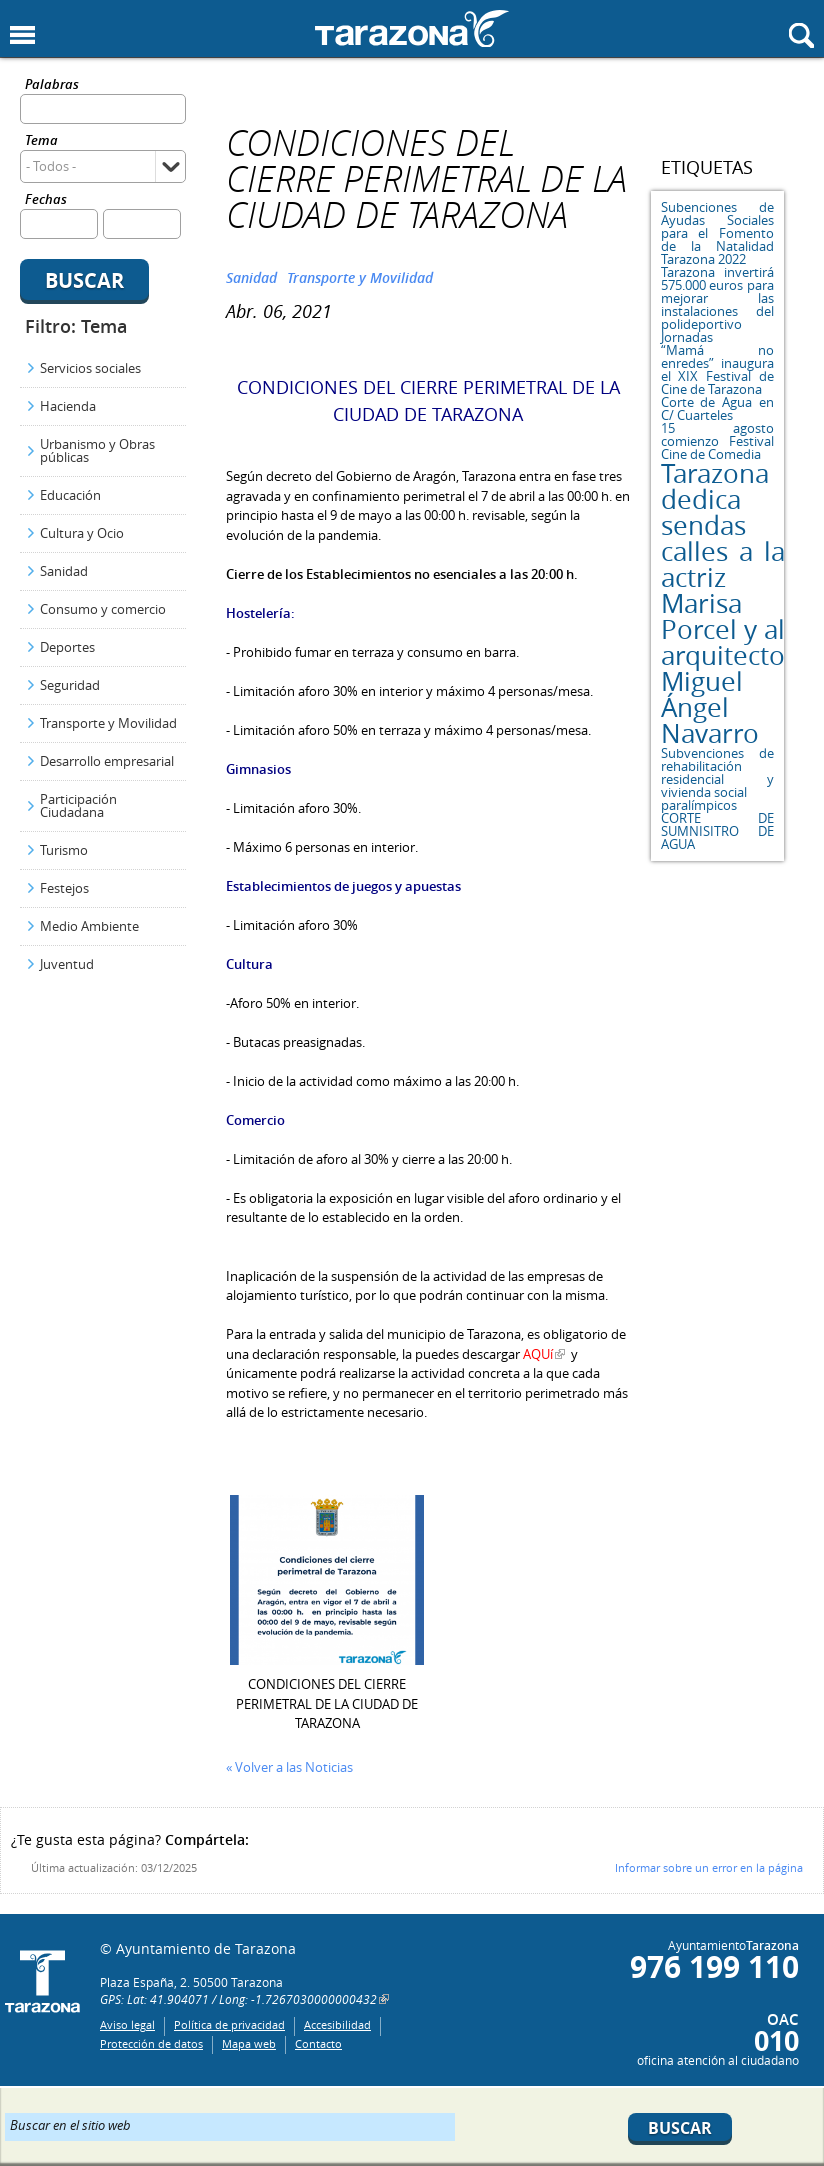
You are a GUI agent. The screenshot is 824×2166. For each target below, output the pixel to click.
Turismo (64, 850)
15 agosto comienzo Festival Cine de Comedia (717, 441)
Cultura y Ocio (82, 533)
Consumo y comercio (103, 609)
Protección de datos (151, 2043)
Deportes (67, 647)
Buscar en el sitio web (70, 2124)
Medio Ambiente (89, 926)
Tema (41, 141)
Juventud (67, 964)
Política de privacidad (229, 2024)
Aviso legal (127, 2024)
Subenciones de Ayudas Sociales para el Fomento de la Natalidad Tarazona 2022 (717, 233)
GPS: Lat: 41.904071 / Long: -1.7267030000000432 (238, 1999)
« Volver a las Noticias (289, 1767)
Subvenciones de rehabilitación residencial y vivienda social (717, 772)
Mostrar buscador (801, 35)
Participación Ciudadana (78, 805)
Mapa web (249, 2043)
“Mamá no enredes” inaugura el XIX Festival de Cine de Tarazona (717, 369)
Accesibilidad (337, 2024)
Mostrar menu (22, 35)
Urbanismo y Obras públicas (97, 450)
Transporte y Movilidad (108, 723)
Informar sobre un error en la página (709, 1867)
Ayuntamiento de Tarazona (412, 28)
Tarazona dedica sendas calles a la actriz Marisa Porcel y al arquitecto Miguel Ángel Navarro (723, 603)
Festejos (64, 888)
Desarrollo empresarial (107, 761)
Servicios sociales (90, 368)
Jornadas (687, 337)
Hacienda (68, 406)
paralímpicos (699, 805)
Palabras (52, 85)
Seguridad (70, 685)
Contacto (318, 2043)
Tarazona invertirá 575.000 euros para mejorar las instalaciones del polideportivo (717, 298)
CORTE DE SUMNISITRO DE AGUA (717, 831)
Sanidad (64, 571)
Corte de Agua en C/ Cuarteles (717, 408)
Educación (70, 495)
